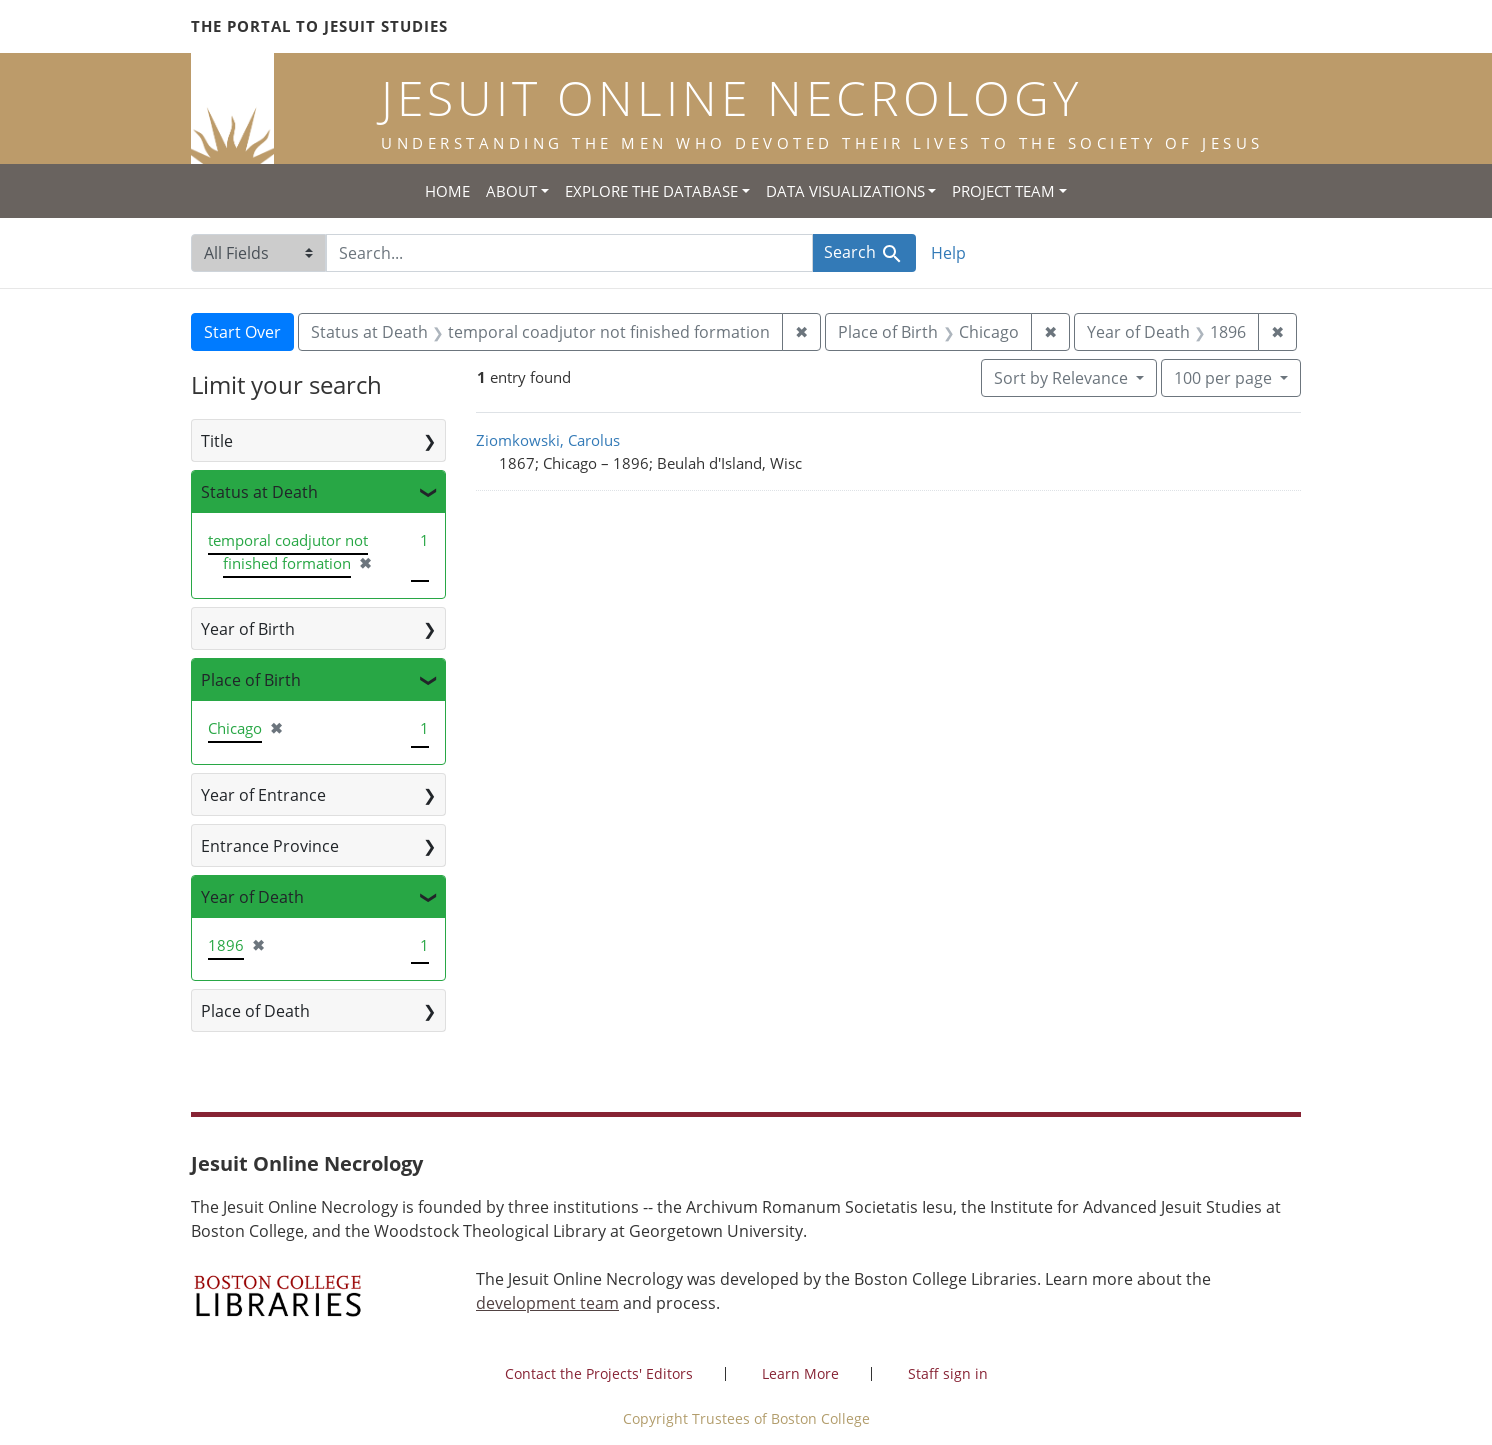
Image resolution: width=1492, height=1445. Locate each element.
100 (1225, 377)
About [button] (511, 191)
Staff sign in (948, 1373)
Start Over (242, 332)
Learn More (800, 1373)
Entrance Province (270, 846)
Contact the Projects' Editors (599, 1373)
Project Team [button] (1003, 191)
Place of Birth (251, 680)
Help (948, 253)
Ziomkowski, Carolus (548, 440)
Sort (1063, 378)
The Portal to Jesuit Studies (319, 26)
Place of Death (255, 1011)
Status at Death (259, 492)
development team (547, 1303)
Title (217, 441)
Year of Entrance (263, 795)
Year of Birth (248, 629)
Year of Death (252, 897)
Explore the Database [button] (651, 191)
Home (447, 191)
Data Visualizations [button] (845, 191)
